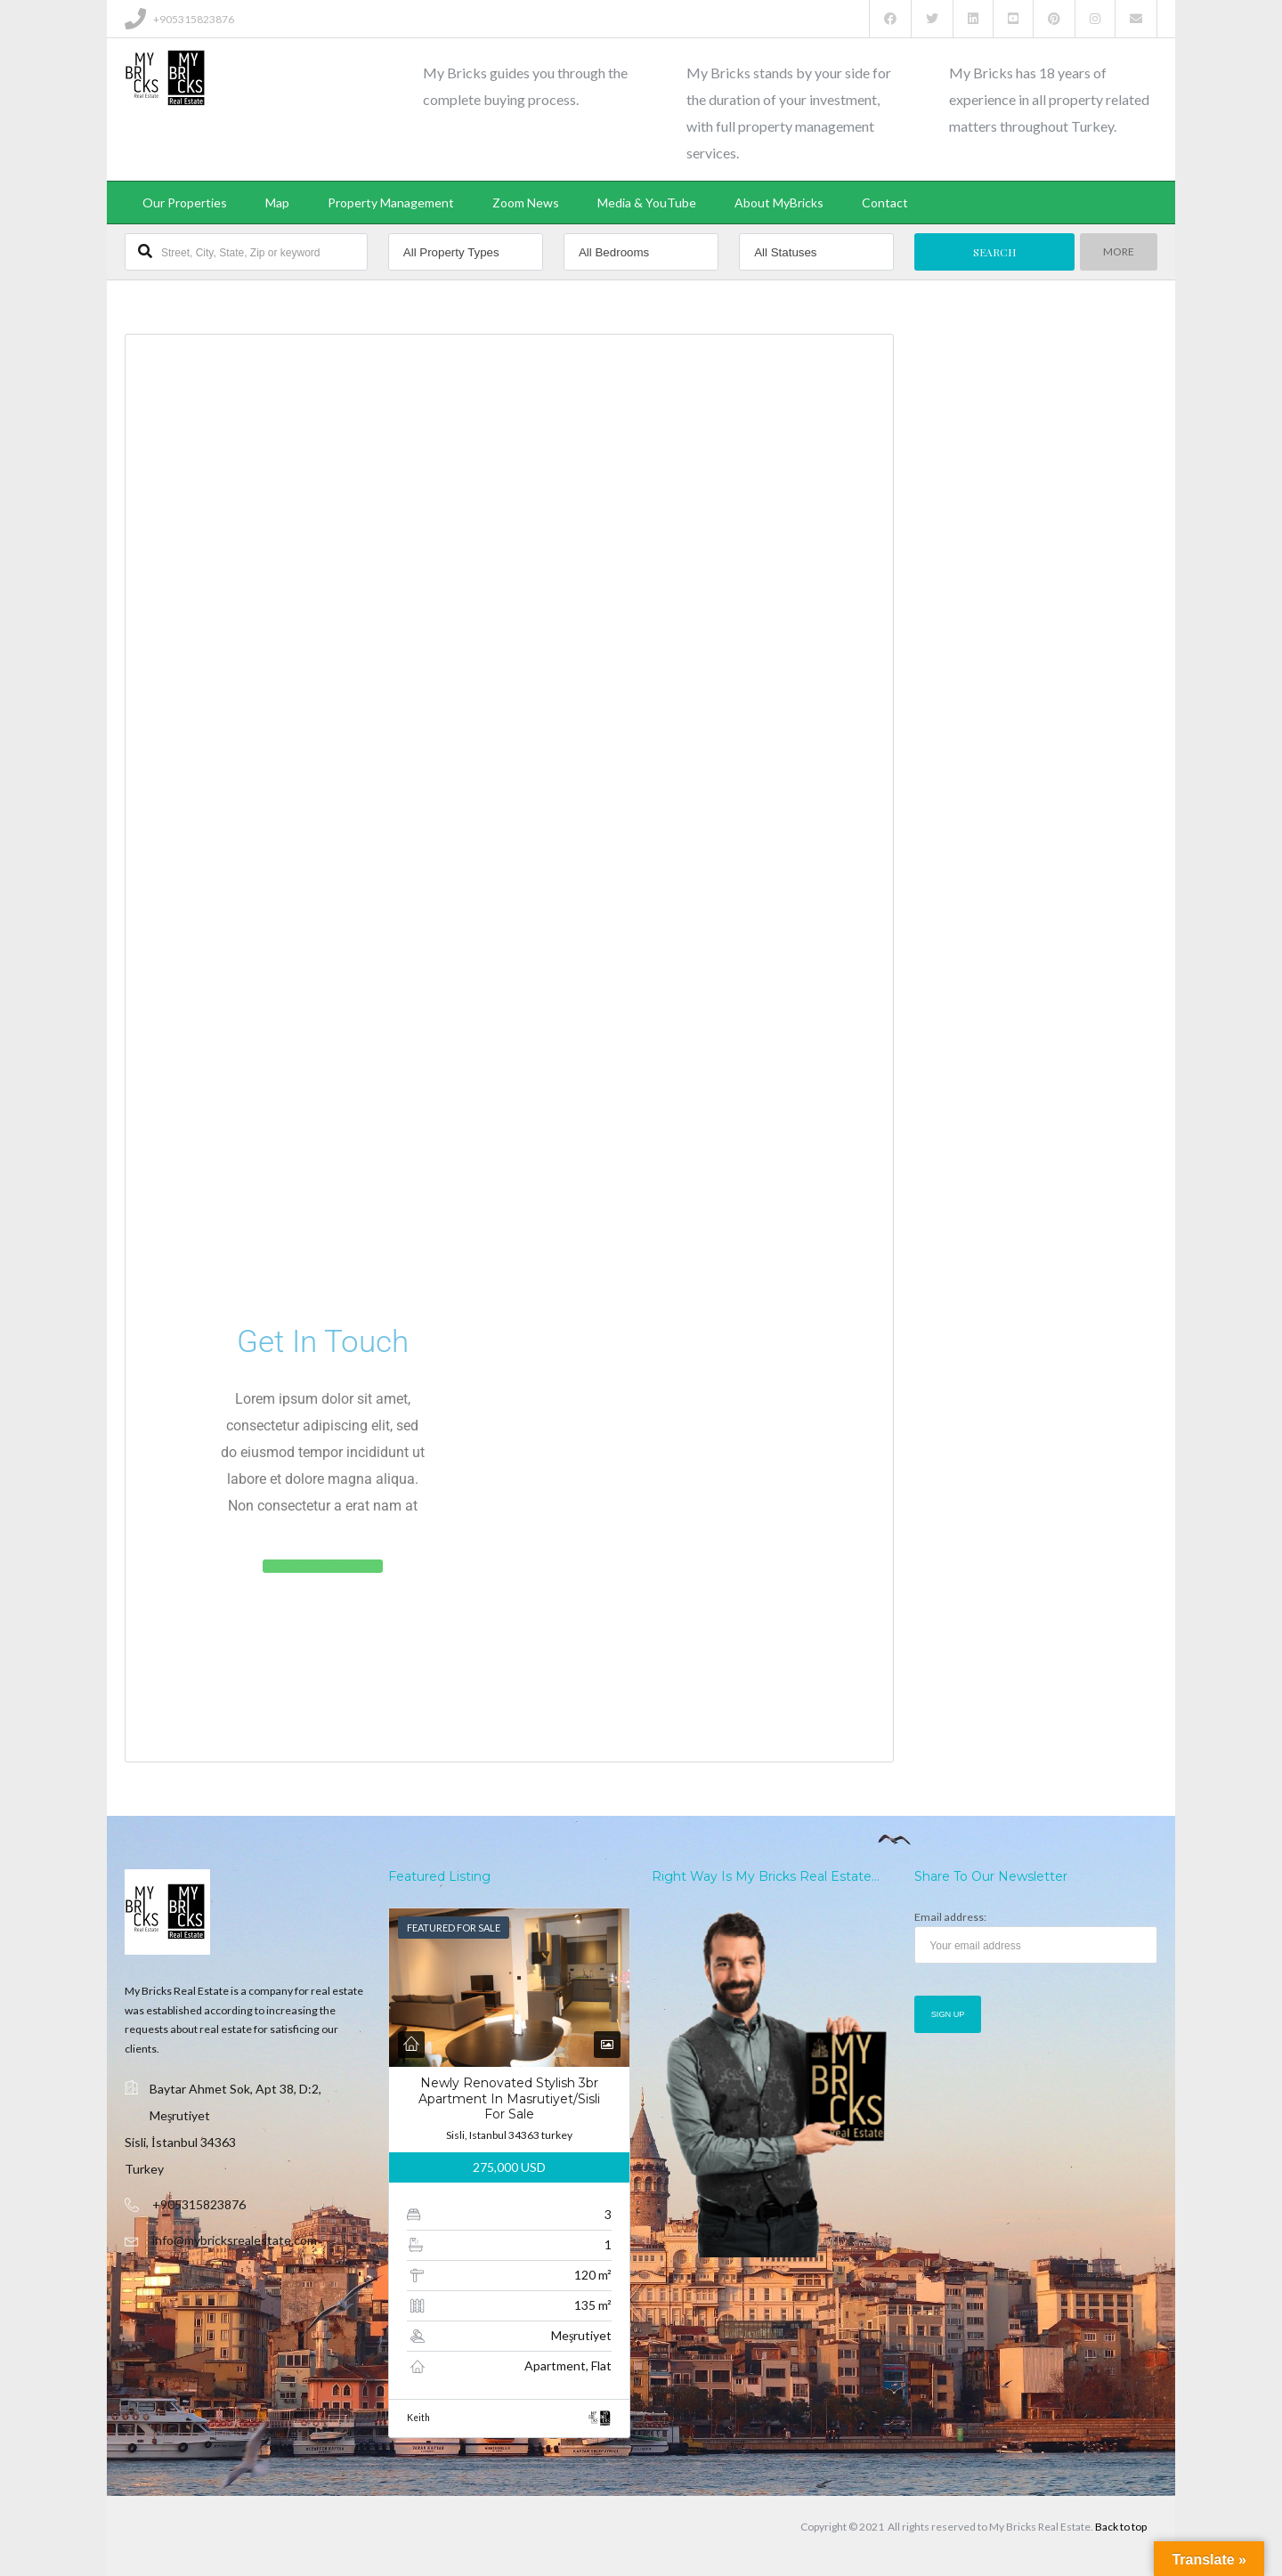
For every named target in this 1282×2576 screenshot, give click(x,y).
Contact (885, 202)
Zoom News (525, 202)
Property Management (391, 202)
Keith (418, 2417)
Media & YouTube (646, 202)
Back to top (1121, 2526)
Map (277, 202)
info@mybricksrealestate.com (234, 2240)
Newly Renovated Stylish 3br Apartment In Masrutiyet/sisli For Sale (509, 2098)
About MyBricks (779, 202)
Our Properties (184, 202)
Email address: (1035, 1937)
